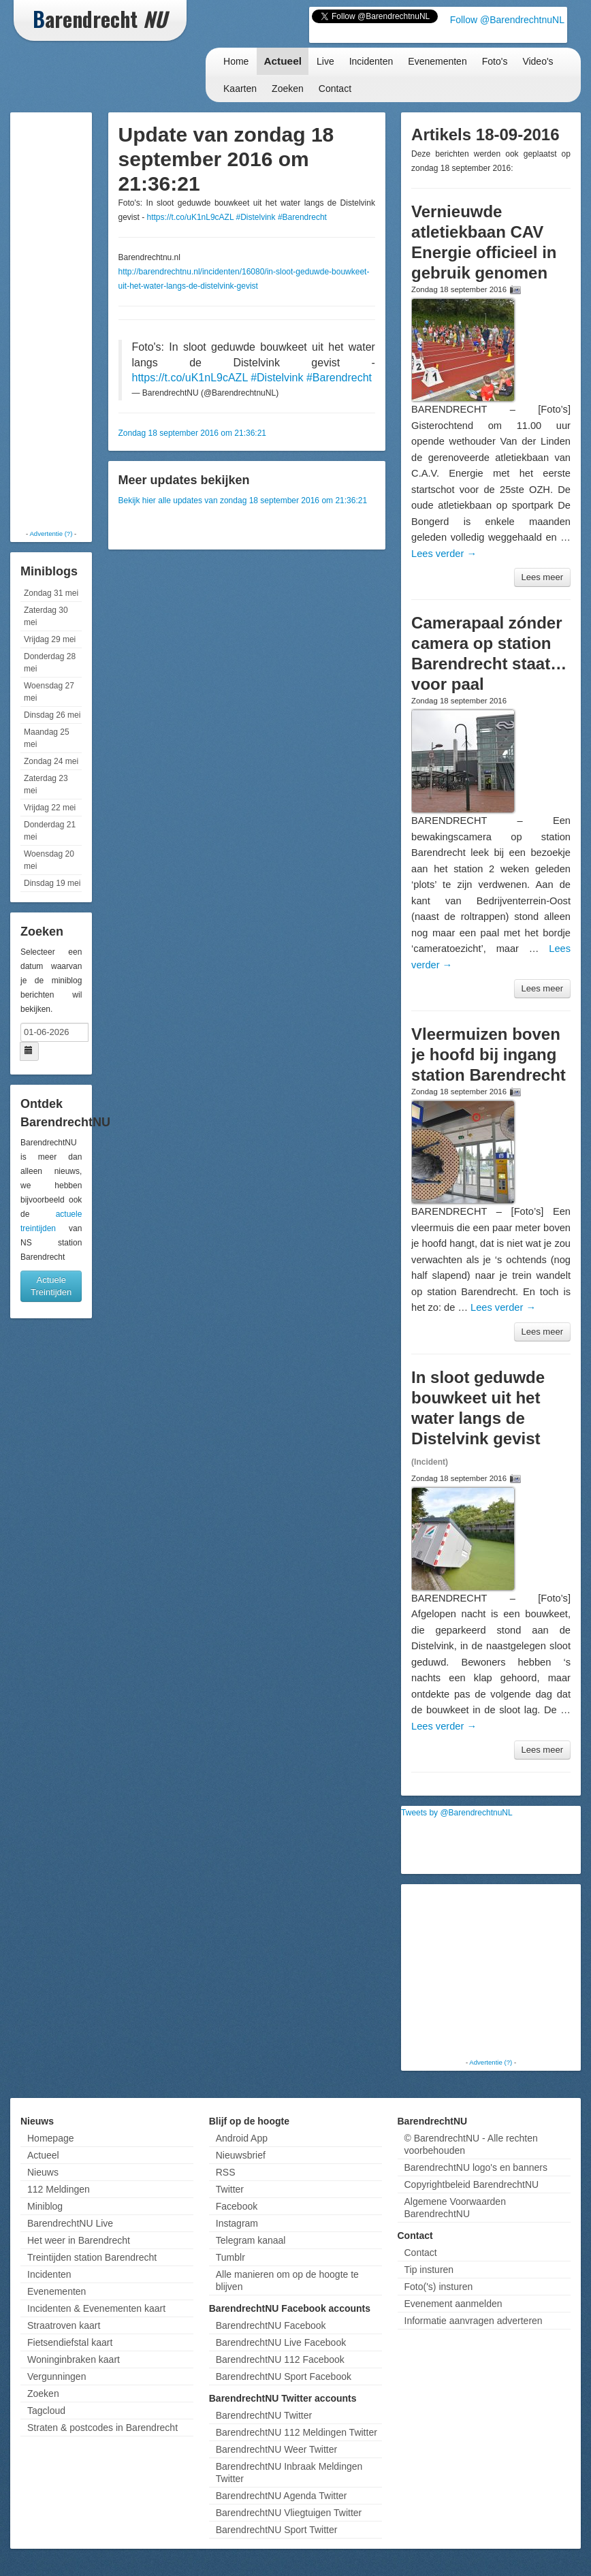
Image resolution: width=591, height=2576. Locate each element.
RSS (226, 2172)
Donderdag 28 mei (50, 662)
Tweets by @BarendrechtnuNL (457, 1812)
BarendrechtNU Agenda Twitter (281, 2495)
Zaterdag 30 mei (46, 616)
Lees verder (444, 553)
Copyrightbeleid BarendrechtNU (471, 2184)
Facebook (236, 2206)
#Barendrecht (302, 217)
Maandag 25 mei (46, 738)
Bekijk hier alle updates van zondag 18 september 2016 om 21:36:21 (243, 500)
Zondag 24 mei (51, 761)
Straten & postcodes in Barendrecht (102, 2427)
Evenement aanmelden (453, 2303)
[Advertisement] (68, 320)
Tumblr (230, 2257)
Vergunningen (56, 2376)
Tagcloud (46, 2410)
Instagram (237, 2223)
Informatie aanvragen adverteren (473, 2320)
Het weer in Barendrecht (78, 2240)
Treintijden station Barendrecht (92, 2257)
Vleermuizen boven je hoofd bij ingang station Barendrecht (488, 1054)
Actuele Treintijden (51, 1286)
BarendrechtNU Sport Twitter (277, 2529)
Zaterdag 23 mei (46, 784)
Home (236, 61)
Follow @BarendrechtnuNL (507, 19)
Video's (537, 61)
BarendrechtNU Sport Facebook (283, 2376)
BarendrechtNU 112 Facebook (280, 2359)
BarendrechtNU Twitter (264, 2415)
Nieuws (43, 2172)
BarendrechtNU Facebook (271, 2325)
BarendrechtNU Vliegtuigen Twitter (289, 2512)
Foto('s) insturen (438, 2286)
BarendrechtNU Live (70, 2223)
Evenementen (437, 61)
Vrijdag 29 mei (50, 639)
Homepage (50, 2138)
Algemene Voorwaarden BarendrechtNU (455, 2207)
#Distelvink (256, 217)
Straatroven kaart (63, 2325)
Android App (242, 2138)
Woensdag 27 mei (49, 692)
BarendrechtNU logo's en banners (475, 2167)
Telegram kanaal (251, 2240)
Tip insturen (429, 2269)
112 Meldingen (58, 2189)
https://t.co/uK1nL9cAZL (190, 217)
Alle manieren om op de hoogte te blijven (287, 2280)
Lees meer (542, 577)
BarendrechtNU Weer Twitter (276, 2449)
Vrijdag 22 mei (50, 807)
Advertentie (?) (50, 533)
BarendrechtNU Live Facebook (281, 2342)
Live (325, 61)
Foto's (495, 61)
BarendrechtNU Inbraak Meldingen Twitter (289, 2472)
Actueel (282, 61)
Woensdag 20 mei (49, 860)
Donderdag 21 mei (50, 831)
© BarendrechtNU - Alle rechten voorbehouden (471, 2144)
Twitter (230, 2189)
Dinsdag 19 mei (52, 883)
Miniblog (45, 2206)
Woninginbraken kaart (73, 2359)
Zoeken (288, 88)
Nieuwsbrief (241, 2155)
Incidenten (371, 61)
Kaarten (240, 88)
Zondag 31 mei (51, 593)
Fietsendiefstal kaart (69, 2342)
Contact (335, 88)
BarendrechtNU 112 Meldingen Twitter (296, 2432)
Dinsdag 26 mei (52, 715)
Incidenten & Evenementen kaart (96, 2308)
